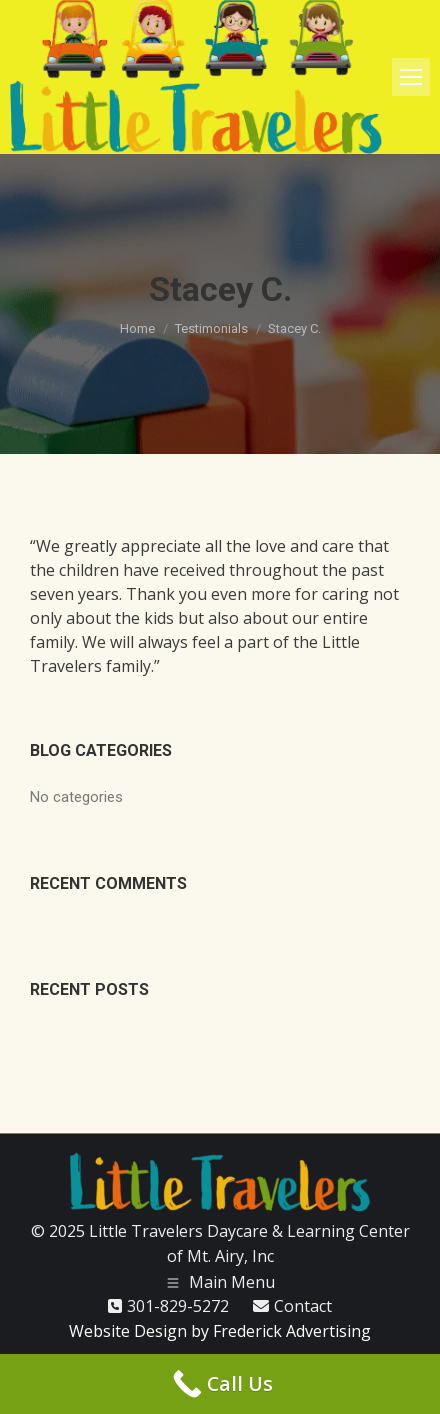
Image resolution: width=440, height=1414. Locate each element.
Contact (303, 1306)
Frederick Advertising (292, 1331)
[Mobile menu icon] (411, 77)
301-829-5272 (178, 1306)
